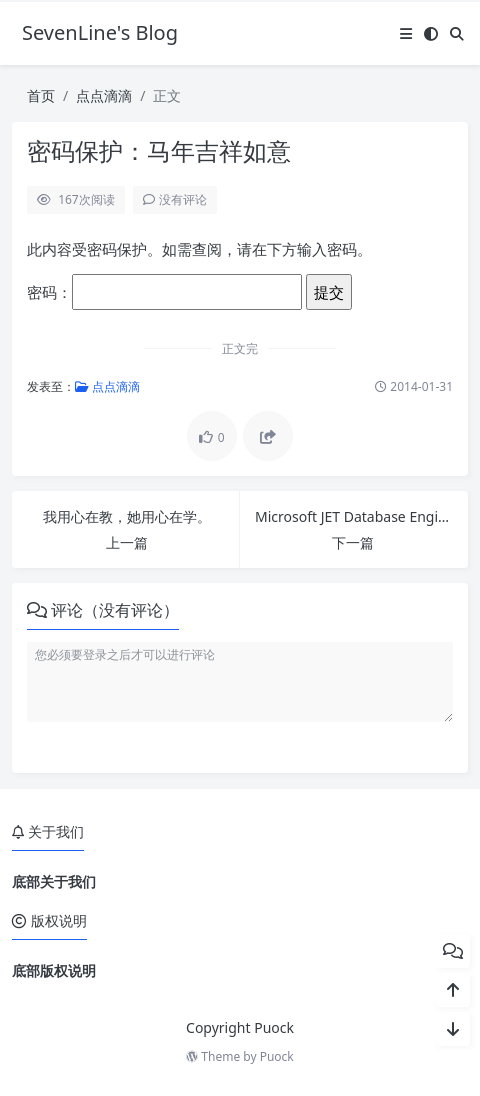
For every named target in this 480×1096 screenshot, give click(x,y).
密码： (164, 292)
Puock (277, 1056)
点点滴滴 (104, 95)
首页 (41, 95)
